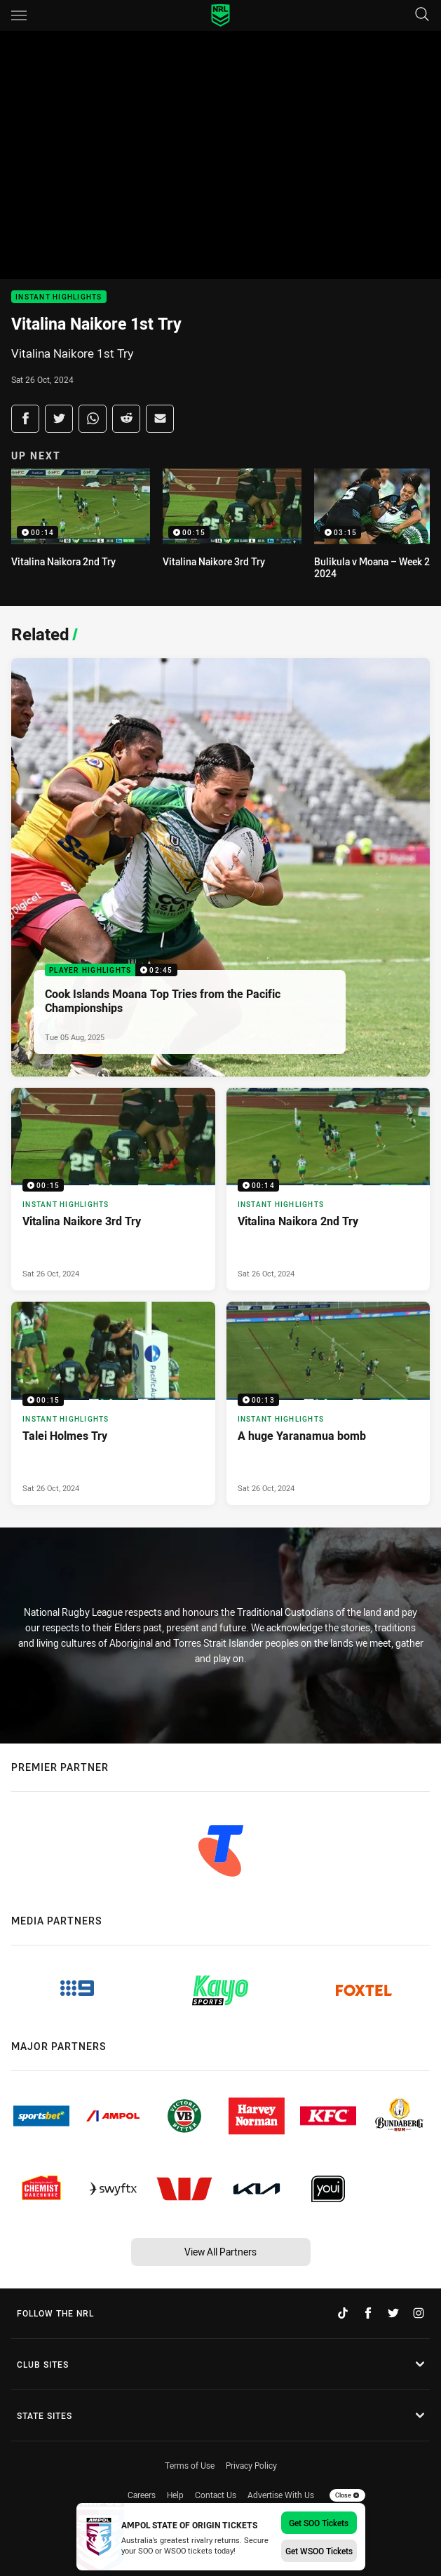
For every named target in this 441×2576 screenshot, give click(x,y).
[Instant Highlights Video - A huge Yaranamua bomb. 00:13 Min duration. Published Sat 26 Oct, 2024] (328, 1403)
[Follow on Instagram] (418, 2313)
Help (175, 2494)
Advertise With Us (280, 2494)
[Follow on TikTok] (342, 2313)
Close (347, 2495)
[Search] (422, 15)
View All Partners (220, 2251)
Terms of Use (190, 2465)
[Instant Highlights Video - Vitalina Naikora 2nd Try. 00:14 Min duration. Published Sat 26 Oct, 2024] (328, 1189)
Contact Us (215, 2494)
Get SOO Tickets (318, 2522)
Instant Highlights (58, 297)
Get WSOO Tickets (319, 2550)
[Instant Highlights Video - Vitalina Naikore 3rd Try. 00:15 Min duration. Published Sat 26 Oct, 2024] (113, 1189)
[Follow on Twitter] (393, 2313)
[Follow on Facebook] (368, 2313)
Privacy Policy (251, 2465)
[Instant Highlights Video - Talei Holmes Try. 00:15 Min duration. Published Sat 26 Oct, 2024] (113, 1403)
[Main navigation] (19, 15)
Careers (142, 2494)
